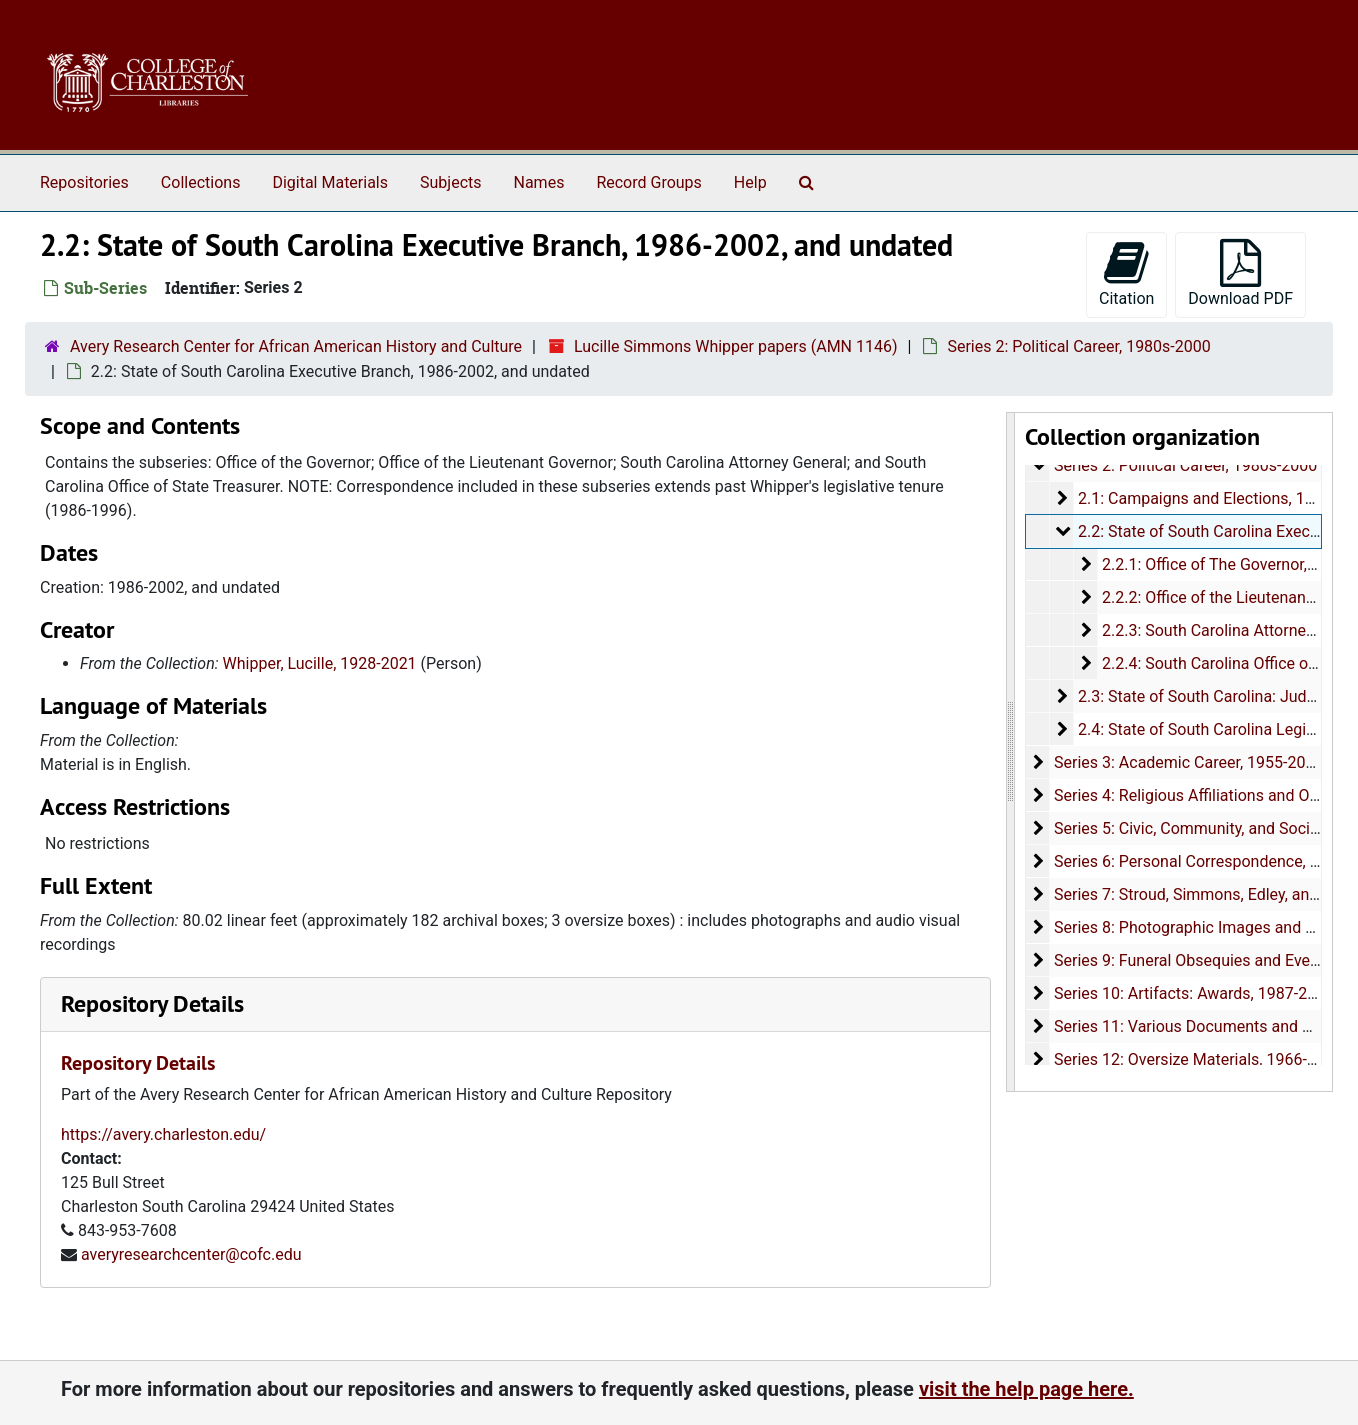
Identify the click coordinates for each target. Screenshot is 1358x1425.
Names (539, 182)
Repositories (84, 182)
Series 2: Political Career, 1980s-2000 (1078, 346)
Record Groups (648, 182)
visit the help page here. (1026, 1389)
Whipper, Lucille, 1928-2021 (320, 663)
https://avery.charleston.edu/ (163, 1134)
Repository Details (152, 1003)
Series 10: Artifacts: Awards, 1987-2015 (1194, 993)
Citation (1126, 273)
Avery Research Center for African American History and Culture (296, 346)
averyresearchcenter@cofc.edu (191, 1254)
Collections (201, 182)
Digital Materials (330, 182)
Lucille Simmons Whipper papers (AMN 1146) (736, 346)
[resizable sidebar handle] (1011, 752)
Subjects (450, 182)
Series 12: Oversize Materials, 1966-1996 (1198, 1059)
